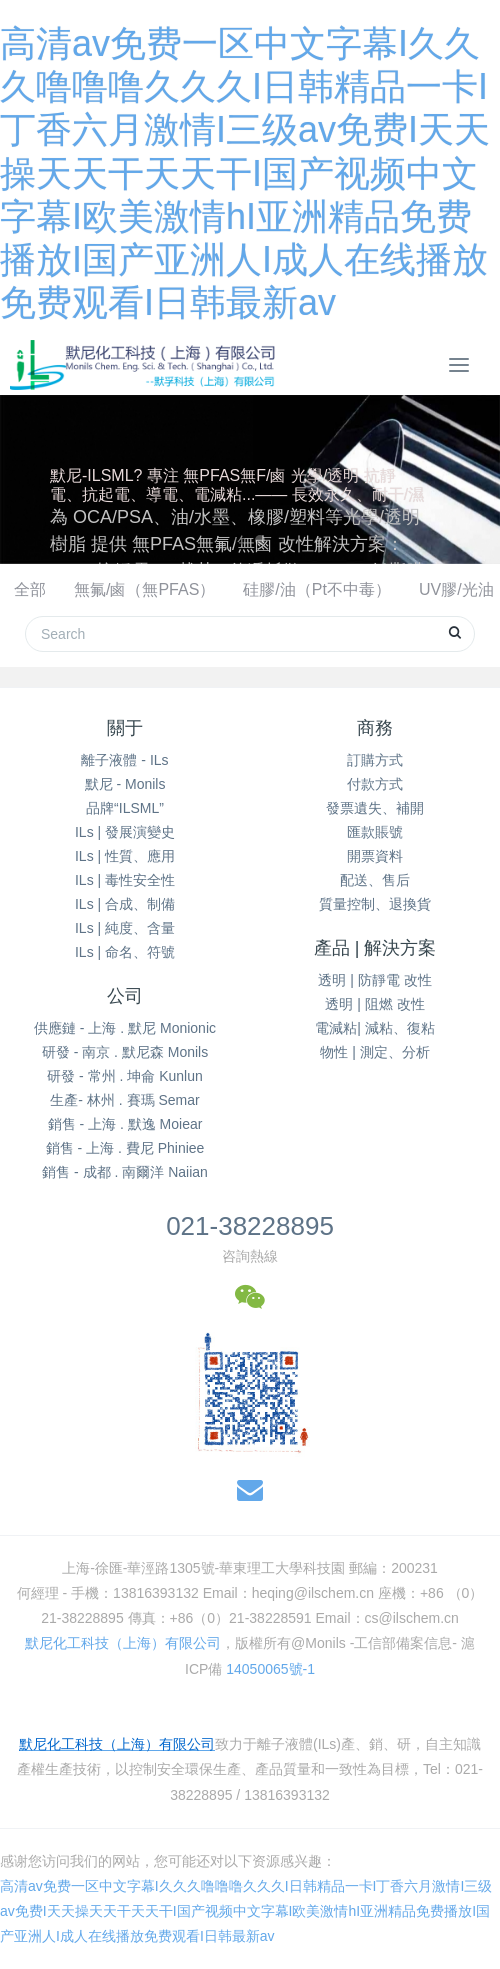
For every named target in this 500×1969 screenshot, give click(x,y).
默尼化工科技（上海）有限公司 (123, 1643)
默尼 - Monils (125, 784)
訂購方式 (375, 760)
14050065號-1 (270, 1669)
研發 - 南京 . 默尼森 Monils (125, 1052)
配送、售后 (375, 880)
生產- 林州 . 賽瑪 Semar (124, 1100)
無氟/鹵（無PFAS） (144, 589)
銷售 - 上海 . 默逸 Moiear (125, 1124)
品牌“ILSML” (125, 808)
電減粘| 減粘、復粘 (375, 1028)
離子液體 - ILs (124, 760)
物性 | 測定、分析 (374, 1052)
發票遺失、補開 (375, 808)
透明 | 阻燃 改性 (374, 1004)
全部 (30, 589)
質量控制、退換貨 (375, 904)
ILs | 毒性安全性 (125, 880)
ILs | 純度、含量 (125, 928)
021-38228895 (250, 1226)
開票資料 (375, 856)
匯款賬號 (375, 832)
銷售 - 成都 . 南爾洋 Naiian (125, 1172)
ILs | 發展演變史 (125, 832)
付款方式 (375, 784)
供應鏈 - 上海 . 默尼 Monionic (125, 1028)
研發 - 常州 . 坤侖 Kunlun (125, 1076)
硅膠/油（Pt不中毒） (317, 589)
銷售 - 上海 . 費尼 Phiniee (125, 1148)
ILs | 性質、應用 (125, 856)
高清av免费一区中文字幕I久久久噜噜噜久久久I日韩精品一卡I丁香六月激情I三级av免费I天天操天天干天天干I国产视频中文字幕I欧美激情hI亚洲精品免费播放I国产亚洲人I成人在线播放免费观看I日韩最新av (245, 173)
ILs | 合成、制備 (125, 904)
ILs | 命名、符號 (125, 952)
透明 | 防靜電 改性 (374, 980)
